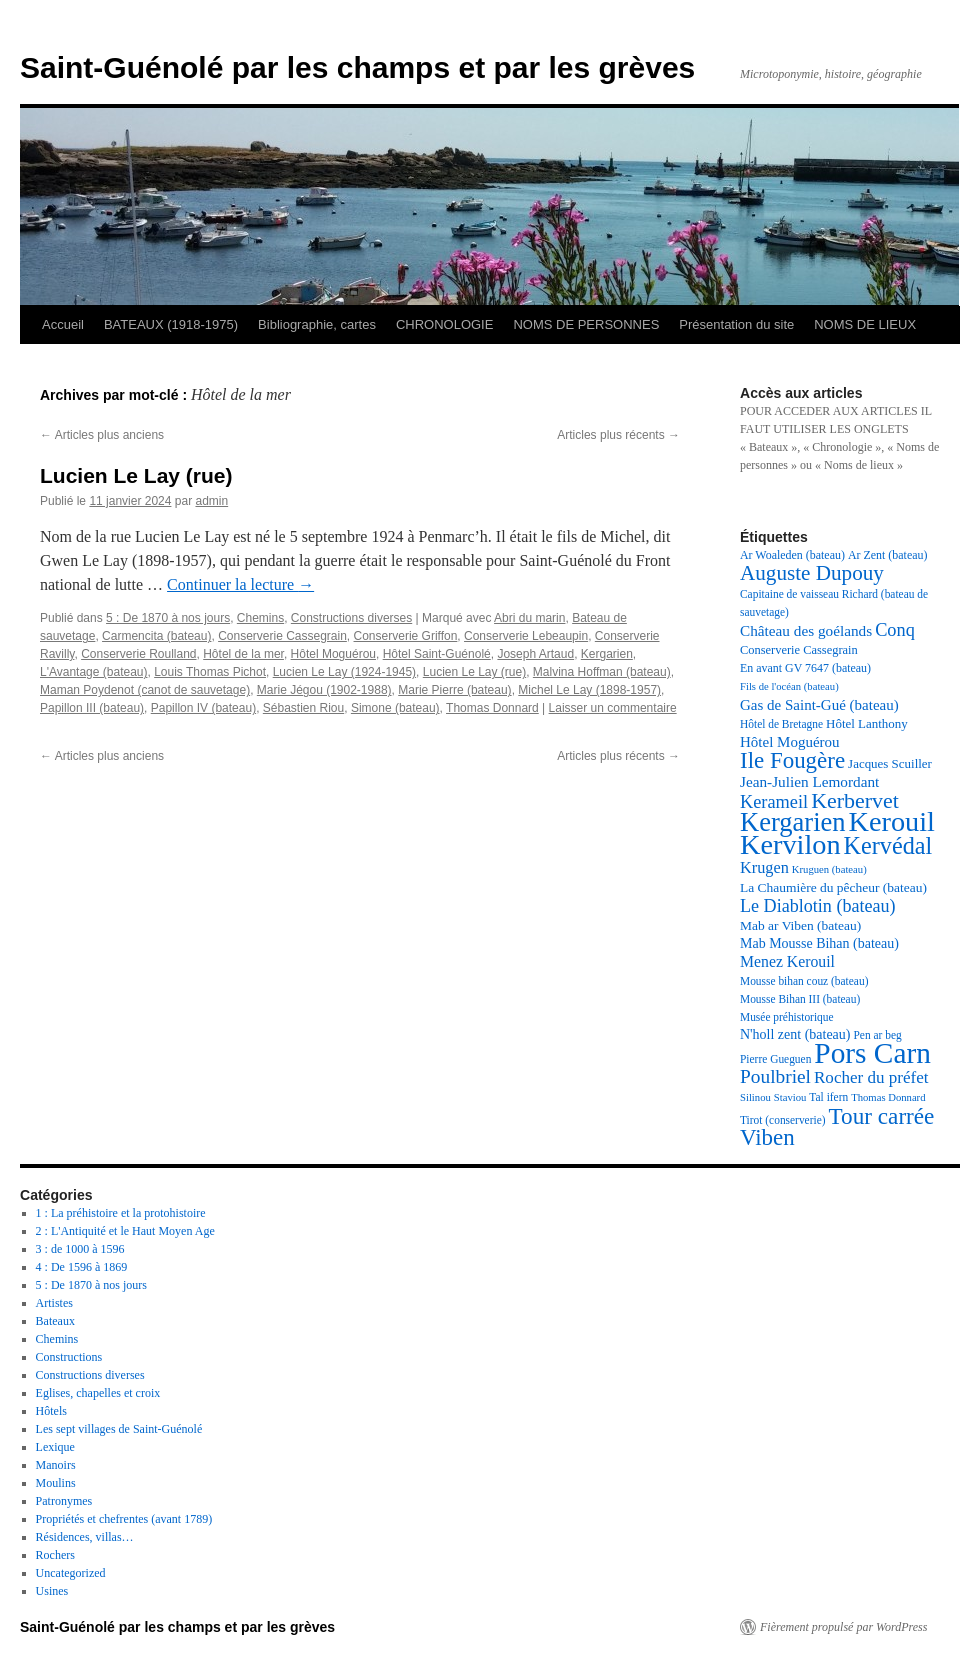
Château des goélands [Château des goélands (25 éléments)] (806, 630)
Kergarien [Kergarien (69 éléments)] (793, 822)
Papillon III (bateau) (92, 708)
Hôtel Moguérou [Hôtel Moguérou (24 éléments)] (790, 742)
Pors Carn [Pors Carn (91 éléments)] (872, 1053)
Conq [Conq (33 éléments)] (895, 630)
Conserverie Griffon (406, 636)
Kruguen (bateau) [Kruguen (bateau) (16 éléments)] (829, 869)
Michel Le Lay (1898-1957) (589, 690)
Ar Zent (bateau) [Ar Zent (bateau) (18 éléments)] (888, 555)
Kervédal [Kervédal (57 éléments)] (888, 845)
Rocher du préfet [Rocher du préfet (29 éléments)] (871, 1077)
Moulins (56, 1483)
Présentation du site (736, 324)
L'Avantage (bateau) (93, 672)
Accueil (63, 324)
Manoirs (56, 1465)
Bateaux (55, 1321)
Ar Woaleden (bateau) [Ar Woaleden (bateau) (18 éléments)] (792, 555)
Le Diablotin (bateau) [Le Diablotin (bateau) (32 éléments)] (818, 906)
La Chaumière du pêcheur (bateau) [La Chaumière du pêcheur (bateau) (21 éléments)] (833, 887)
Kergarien (607, 654)
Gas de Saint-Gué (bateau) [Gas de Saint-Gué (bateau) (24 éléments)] (819, 705)
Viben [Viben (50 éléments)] (767, 1137)
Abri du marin (529, 618)
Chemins (260, 618)
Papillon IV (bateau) (203, 708)
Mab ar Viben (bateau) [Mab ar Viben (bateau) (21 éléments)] (800, 925)
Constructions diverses (351, 618)
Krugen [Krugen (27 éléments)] (764, 867)
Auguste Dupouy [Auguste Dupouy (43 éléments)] (812, 573)
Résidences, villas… (85, 1537)
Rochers (55, 1555)
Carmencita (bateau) (156, 636)
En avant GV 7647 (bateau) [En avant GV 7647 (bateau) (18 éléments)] (805, 668)
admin (211, 501)
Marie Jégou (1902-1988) (324, 690)
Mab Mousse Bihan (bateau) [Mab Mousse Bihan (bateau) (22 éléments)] (819, 943)
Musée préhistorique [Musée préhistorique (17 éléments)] (787, 1017)
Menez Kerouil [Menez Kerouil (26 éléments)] (787, 961)
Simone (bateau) (395, 708)
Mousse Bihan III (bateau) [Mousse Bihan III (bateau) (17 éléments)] (800, 999)
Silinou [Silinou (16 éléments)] (755, 1097)
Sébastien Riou (303, 708)
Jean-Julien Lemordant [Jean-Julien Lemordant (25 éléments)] (809, 781)
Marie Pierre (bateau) (454, 690)
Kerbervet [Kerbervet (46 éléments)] (855, 800)
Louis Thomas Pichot (210, 672)
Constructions (69, 1357)
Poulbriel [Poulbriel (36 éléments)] (775, 1076)
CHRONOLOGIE (445, 324)
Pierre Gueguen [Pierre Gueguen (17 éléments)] (775, 1059)
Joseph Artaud (535, 654)
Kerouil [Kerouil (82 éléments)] (892, 821)
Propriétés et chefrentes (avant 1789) (124, 1519)
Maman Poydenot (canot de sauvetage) (145, 690)
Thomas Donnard (492, 708)
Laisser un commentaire (613, 708)
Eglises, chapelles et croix (98, 1393)
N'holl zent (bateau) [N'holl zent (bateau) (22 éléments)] (795, 1034)
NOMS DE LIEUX (865, 324)
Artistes (54, 1303)
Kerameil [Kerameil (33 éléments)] (774, 802)
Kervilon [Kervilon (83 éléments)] (790, 844)
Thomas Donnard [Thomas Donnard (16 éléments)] (888, 1097)
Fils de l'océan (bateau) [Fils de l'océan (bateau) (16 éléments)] (789, 686)
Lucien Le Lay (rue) (136, 475)
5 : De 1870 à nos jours (168, 618)
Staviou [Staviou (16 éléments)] (790, 1097)
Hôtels (51, 1411)
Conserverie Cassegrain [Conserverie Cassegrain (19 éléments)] (799, 650)
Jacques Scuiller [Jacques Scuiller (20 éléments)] (890, 763)
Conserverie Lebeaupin (526, 636)
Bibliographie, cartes (317, 324)
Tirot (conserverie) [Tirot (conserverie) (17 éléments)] (783, 1120)
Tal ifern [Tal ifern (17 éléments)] (828, 1097)
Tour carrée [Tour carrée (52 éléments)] (882, 1116)
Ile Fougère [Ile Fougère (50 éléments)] (792, 760)
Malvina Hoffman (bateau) (602, 672)
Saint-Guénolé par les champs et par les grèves (357, 67)
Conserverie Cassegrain (282, 636)
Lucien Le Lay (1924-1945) (344, 672)
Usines (52, 1591)
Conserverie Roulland (138, 654)
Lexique (55, 1447)
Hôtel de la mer (243, 654)
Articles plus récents (618, 435)
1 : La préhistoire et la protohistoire (121, 1213)
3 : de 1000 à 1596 (80, 1249)
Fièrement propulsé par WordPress (843, 1627)
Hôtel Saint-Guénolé (437, 654)
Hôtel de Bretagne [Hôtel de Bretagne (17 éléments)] (781, 724)
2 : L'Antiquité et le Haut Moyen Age (125, 1231)
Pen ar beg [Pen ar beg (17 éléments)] (877, 1035)
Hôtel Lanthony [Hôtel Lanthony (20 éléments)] (867, 723)
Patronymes (64, 1501)
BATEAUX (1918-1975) (171, 324)
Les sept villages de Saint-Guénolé (119, 1429)
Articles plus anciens (102, 435)
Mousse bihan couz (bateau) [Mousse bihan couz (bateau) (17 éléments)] (804, 981)
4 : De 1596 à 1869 (82, 1267)
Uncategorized (71, 1573)
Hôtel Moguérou (333, 654)
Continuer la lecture (240, 584)
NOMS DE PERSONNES (586, 324)
